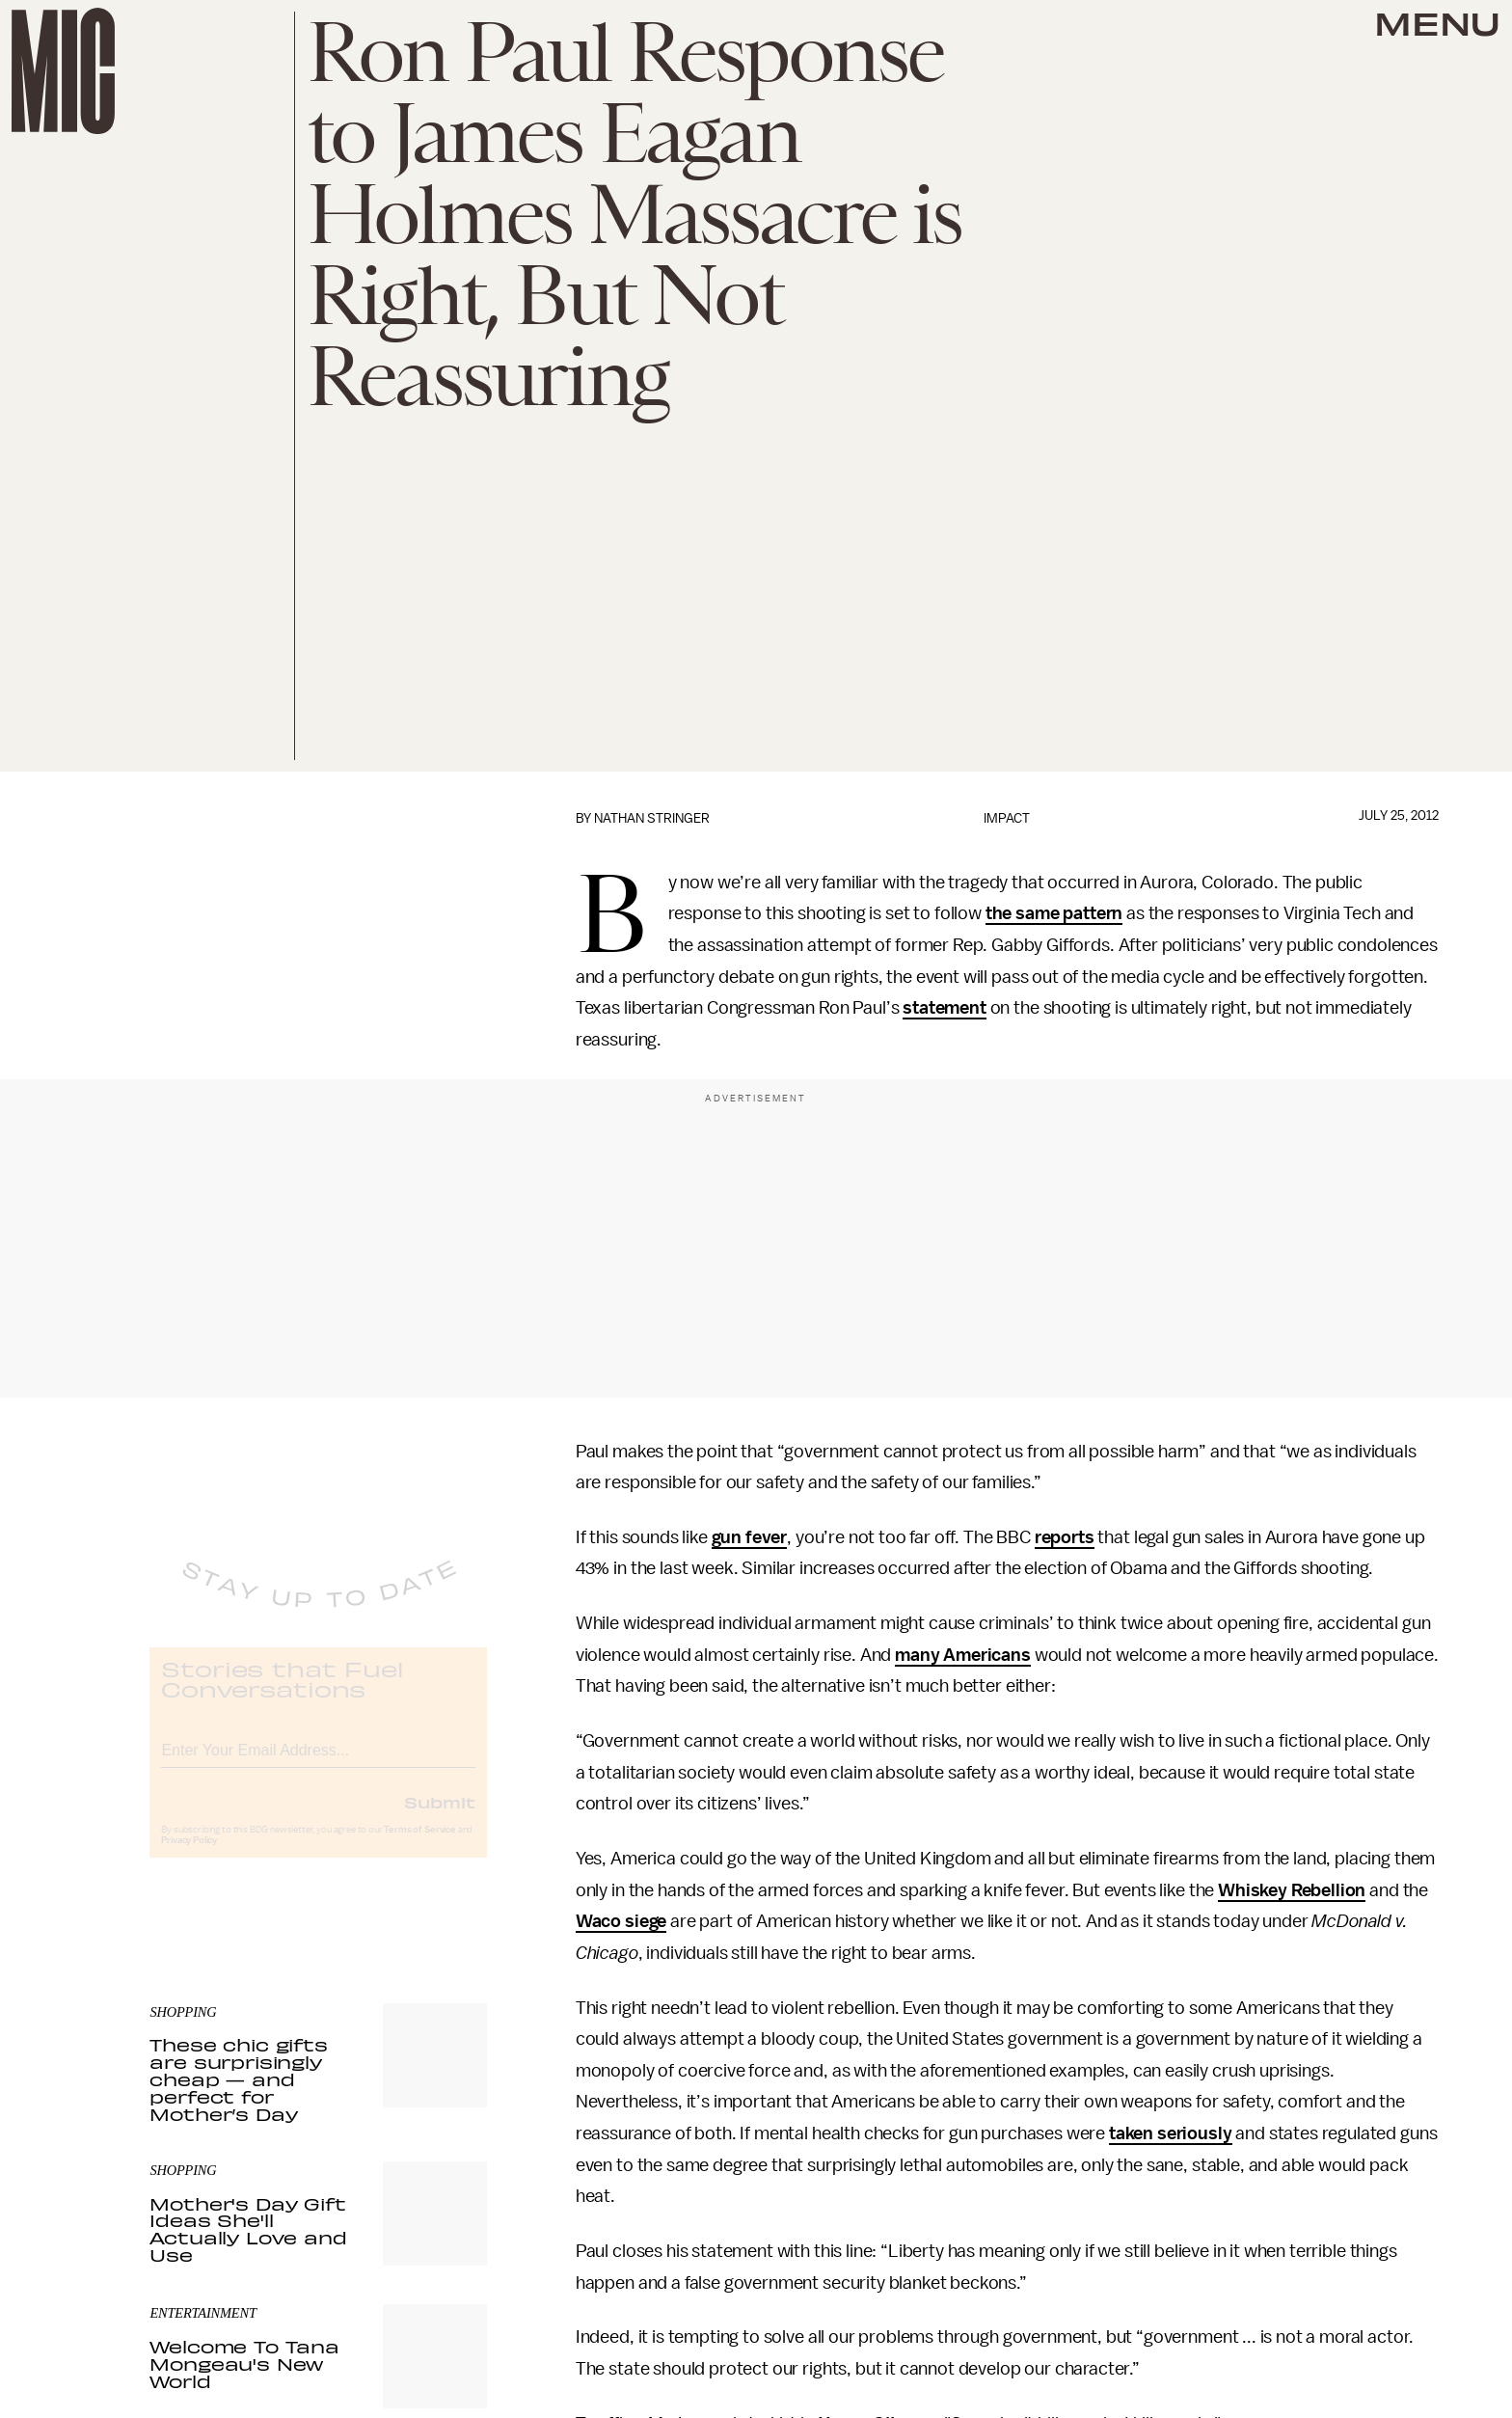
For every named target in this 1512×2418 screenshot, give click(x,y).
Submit (439, 1818)
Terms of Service (419, 1846)
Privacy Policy (189, 1856)
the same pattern (1054, 913)
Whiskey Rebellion (1291, 1890)
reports (1064, 1537)
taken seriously (1170, 2133)
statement (944, 1008)
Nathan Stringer (652, 818)
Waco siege (621, 1921)
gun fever (750, 1537)
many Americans (963, 1655)
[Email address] (318, 1763)
